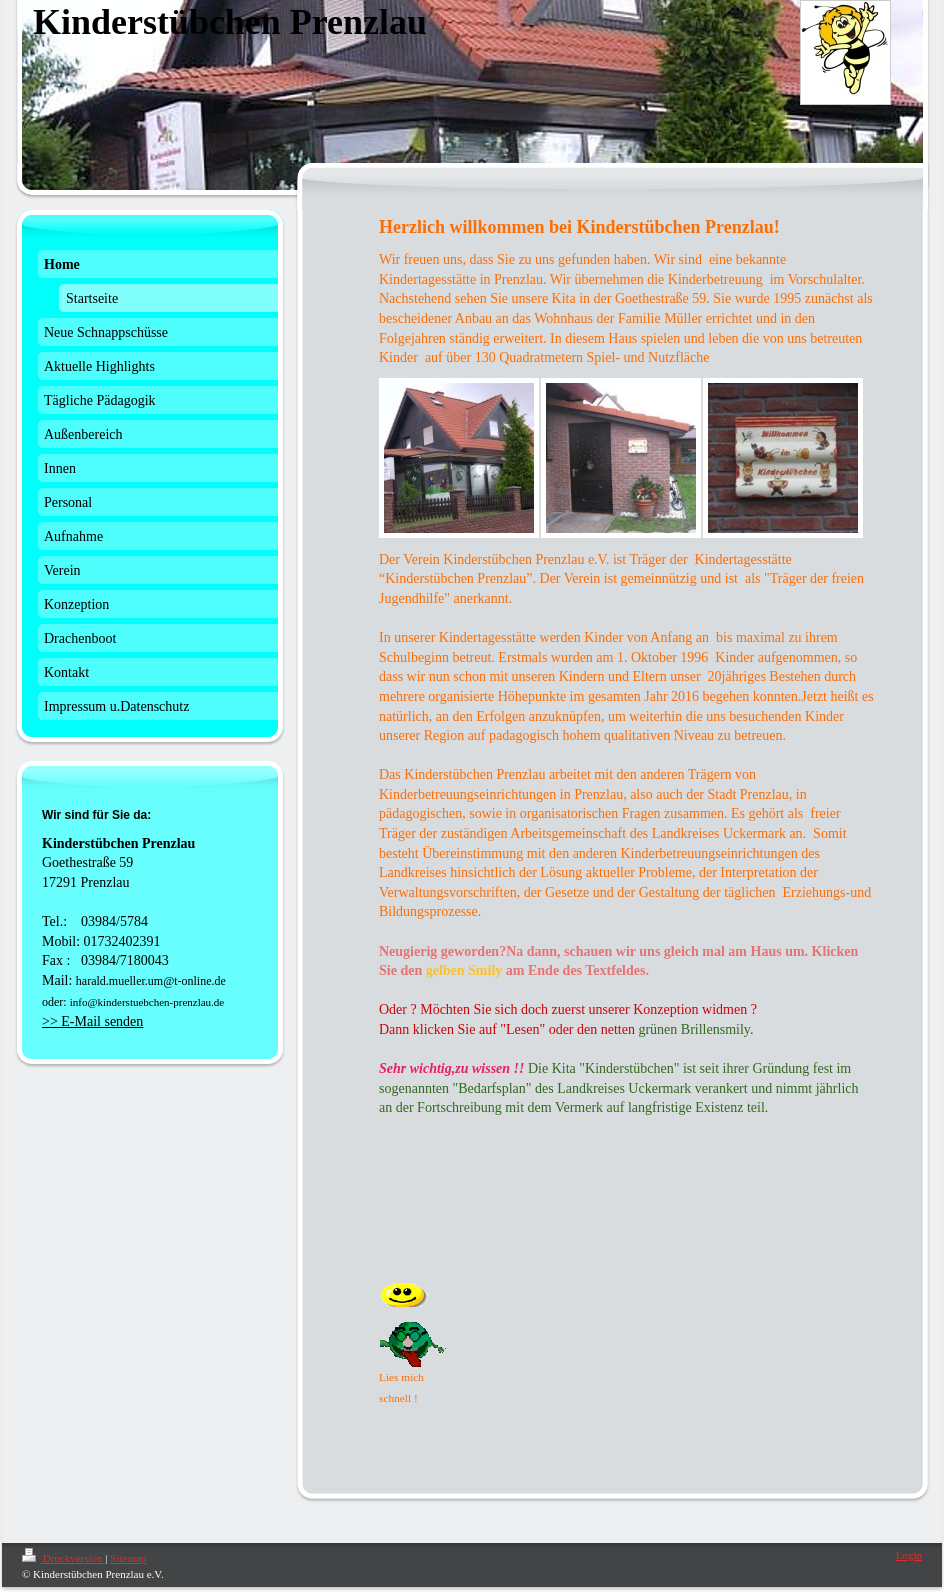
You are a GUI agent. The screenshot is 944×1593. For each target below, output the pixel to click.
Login (909, 1555)
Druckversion (63, 1558)
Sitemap (128, 1558)
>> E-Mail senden (92, 1021)
